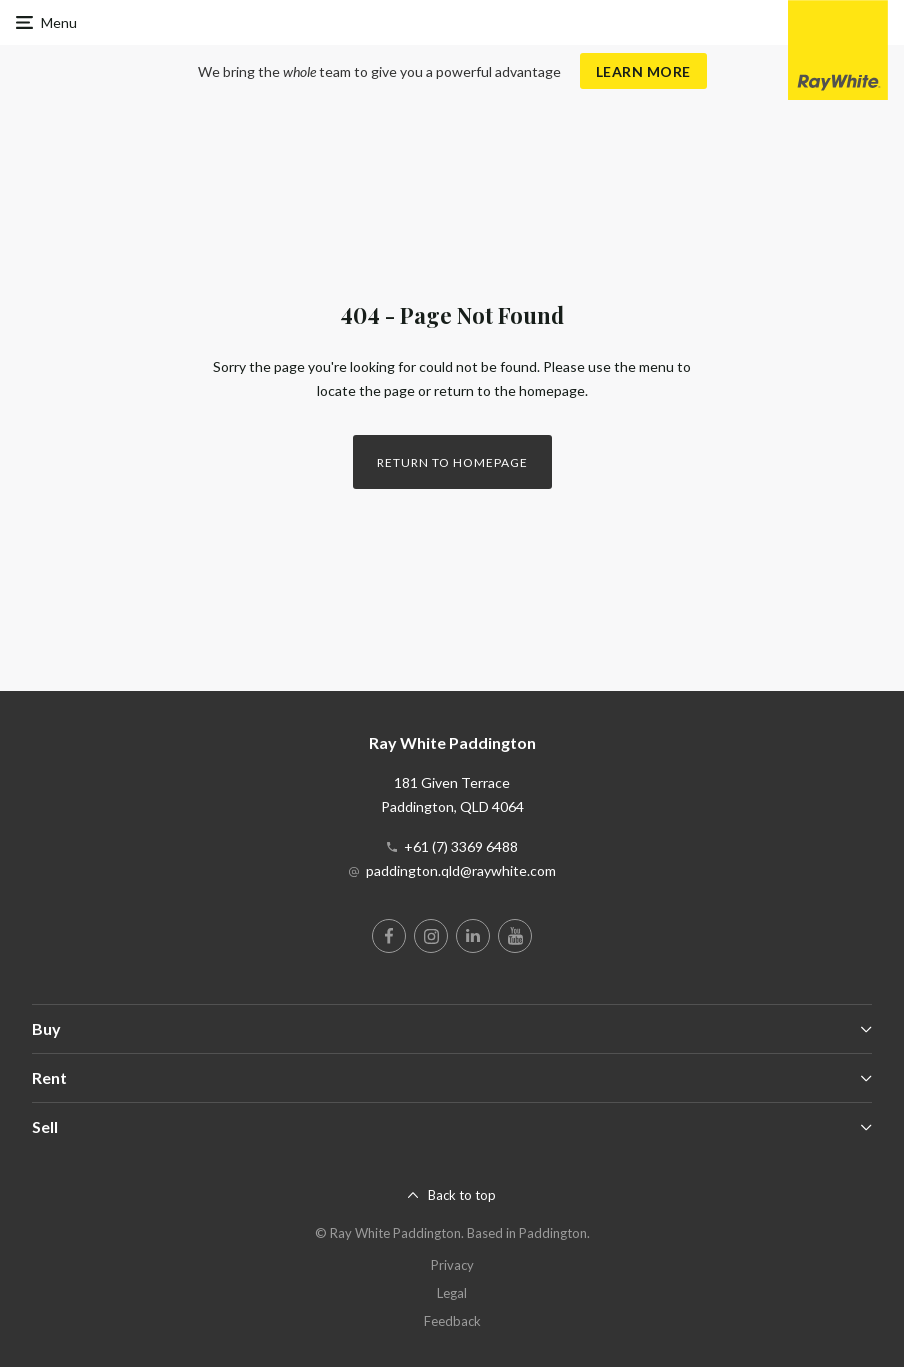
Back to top (462, 1195)
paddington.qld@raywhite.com (461, 870)
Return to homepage (452, 462)
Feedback (452, 1321)
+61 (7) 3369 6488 (461, 846)
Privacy (452, 1265)
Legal (452, 1293)
